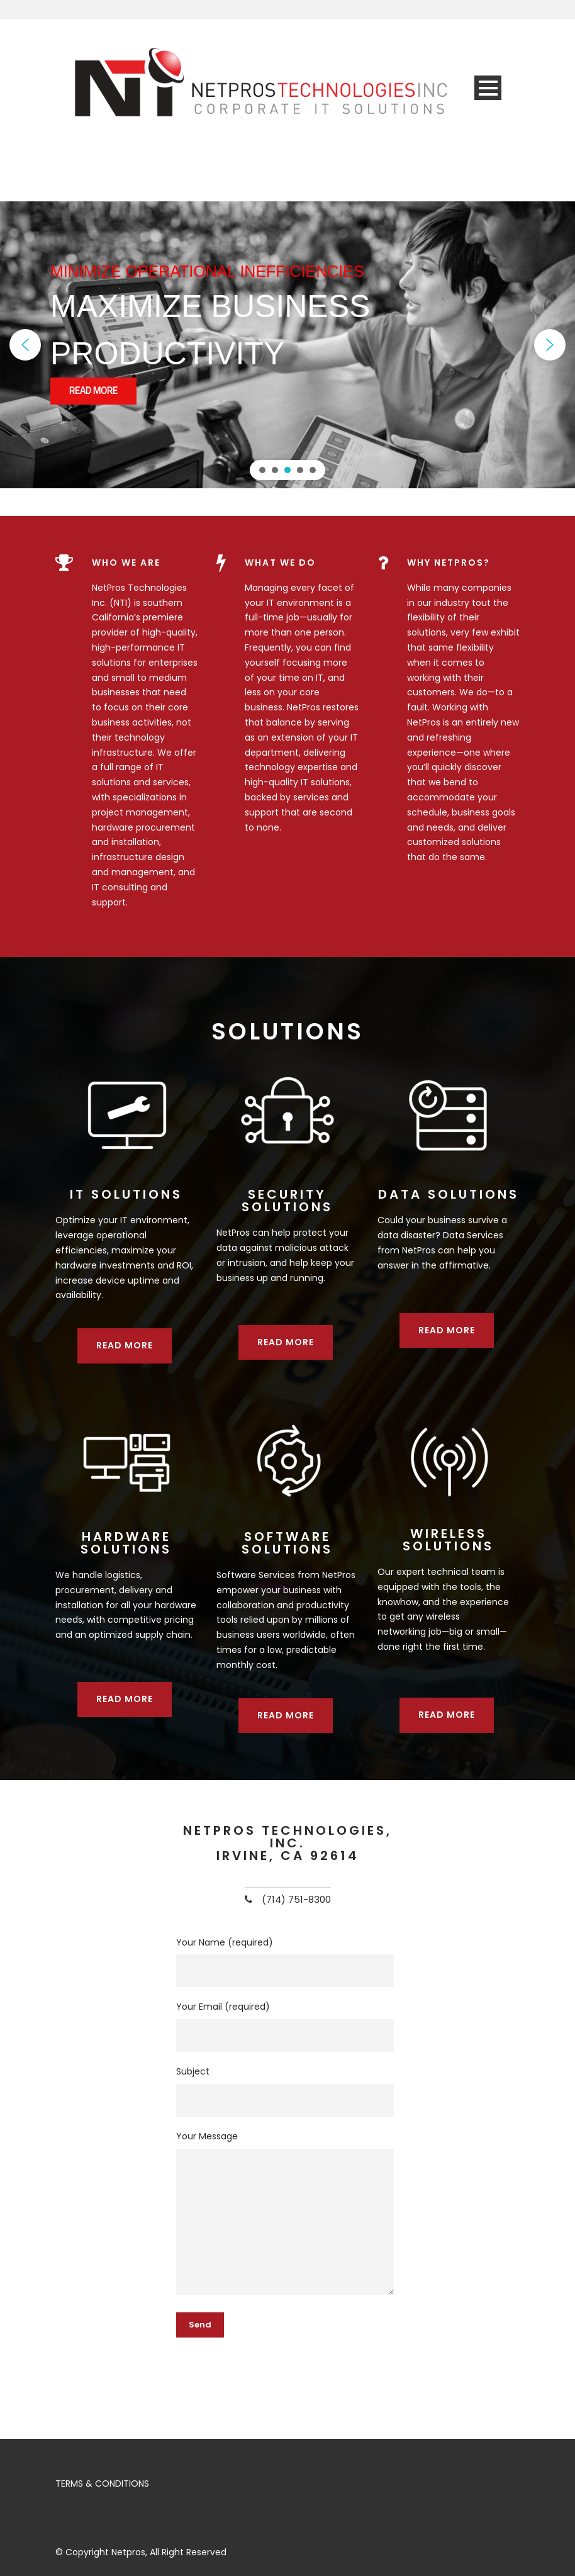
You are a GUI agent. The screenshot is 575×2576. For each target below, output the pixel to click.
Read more (124, 1345)
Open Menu (487, 88)
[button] (25, 345)
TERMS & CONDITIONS (102, 2483)
